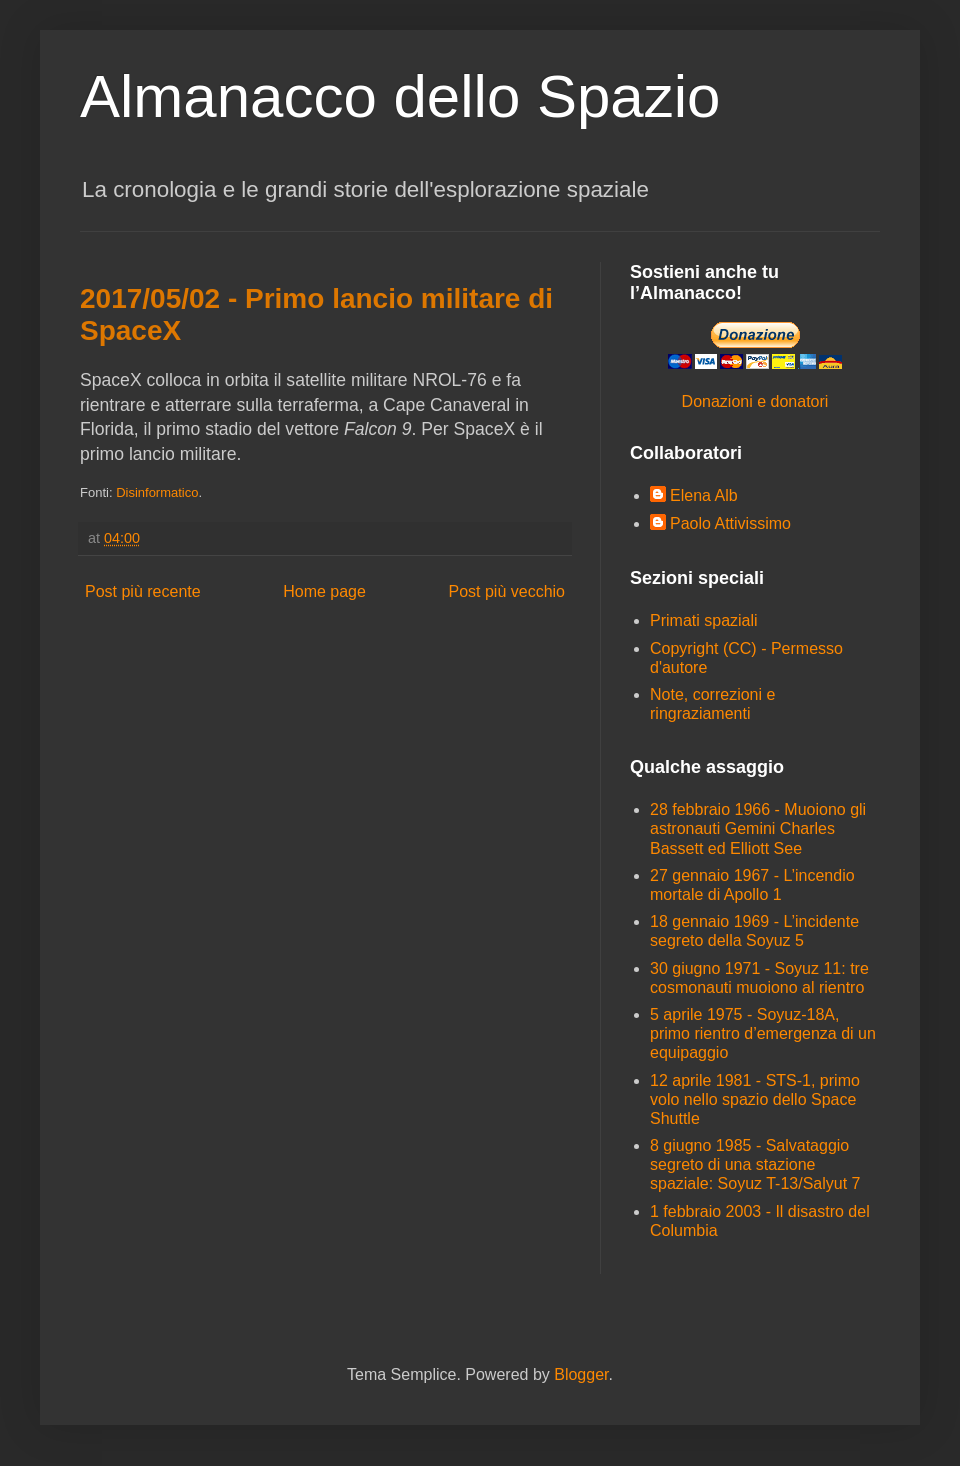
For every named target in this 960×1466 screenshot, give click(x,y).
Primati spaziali (704, 620)
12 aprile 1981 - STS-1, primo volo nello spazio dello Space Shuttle (755, 1099)
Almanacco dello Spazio (400, 96)
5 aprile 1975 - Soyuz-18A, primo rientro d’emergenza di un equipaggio (763, 1033)
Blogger (581, 1374)
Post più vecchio (506, 591)
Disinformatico (157, 492)
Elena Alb (704, 495)
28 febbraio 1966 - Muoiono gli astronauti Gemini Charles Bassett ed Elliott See (758, 828)
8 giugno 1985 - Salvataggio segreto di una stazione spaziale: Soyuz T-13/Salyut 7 (755, 1164)
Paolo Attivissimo (730, 523)
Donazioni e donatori (755, 401)
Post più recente (143, 591)
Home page (324, 591)
